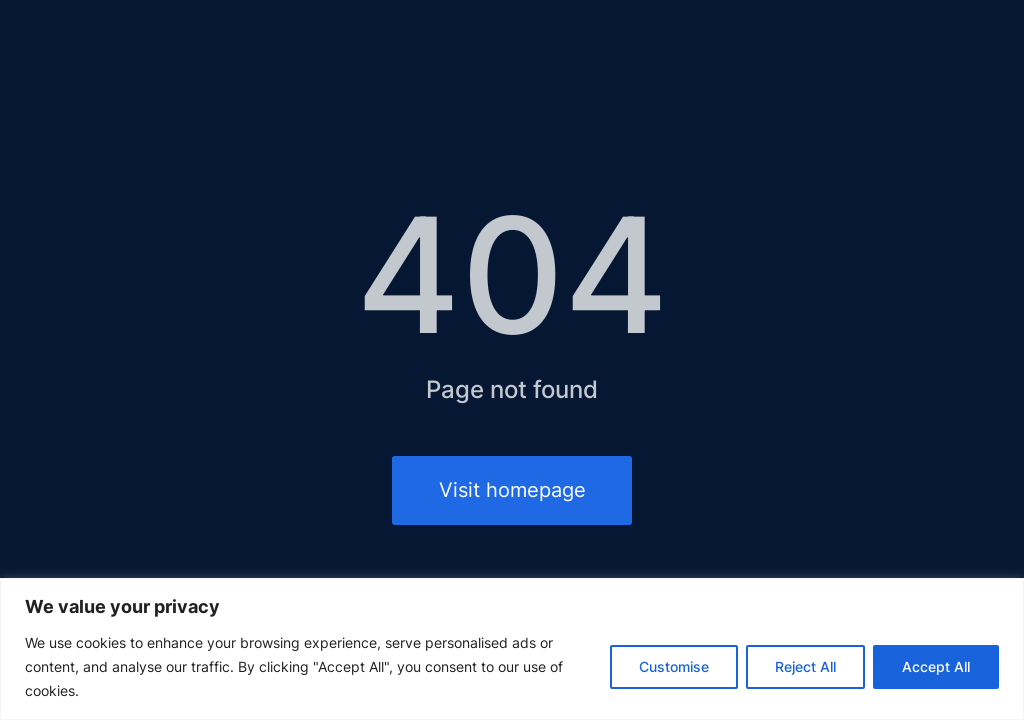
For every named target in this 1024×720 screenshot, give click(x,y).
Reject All (805, 666)
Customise (674, 666)
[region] (512, 649)
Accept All (936, 666)
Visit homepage (512, 490)
